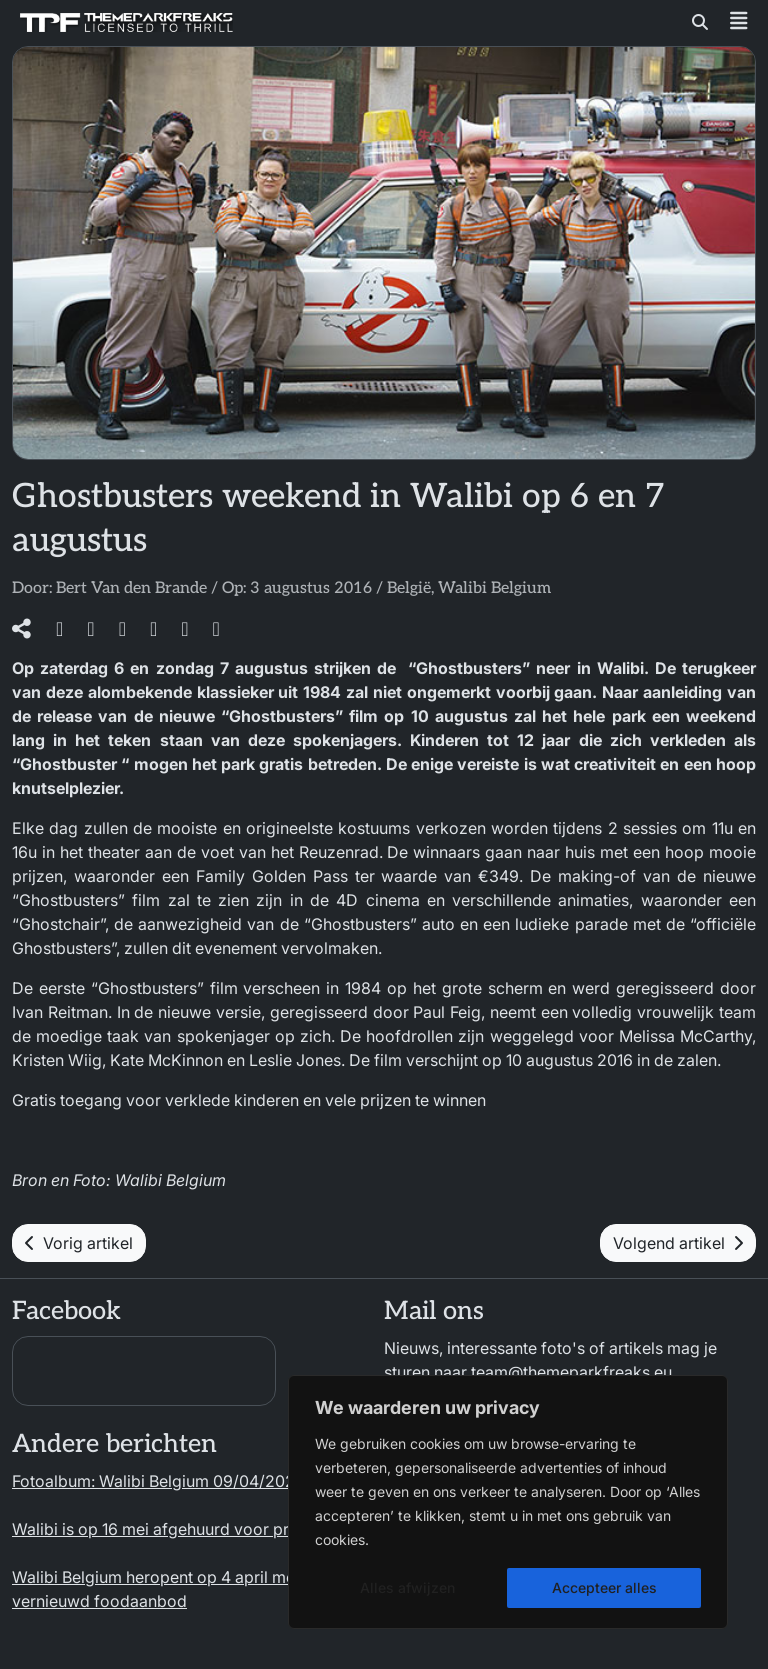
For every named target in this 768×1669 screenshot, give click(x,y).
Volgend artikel (678, 1243)
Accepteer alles (604, 1587)
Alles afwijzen (407, 1587)
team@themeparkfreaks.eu (571, 1372)
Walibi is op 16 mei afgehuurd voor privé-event (185, 1529)
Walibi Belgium (494, 588)
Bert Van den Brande (131, 588)
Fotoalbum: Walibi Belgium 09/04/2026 (158, 1481)
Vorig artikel (79, 1243)
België (409, 588)
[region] (508, 1502)
